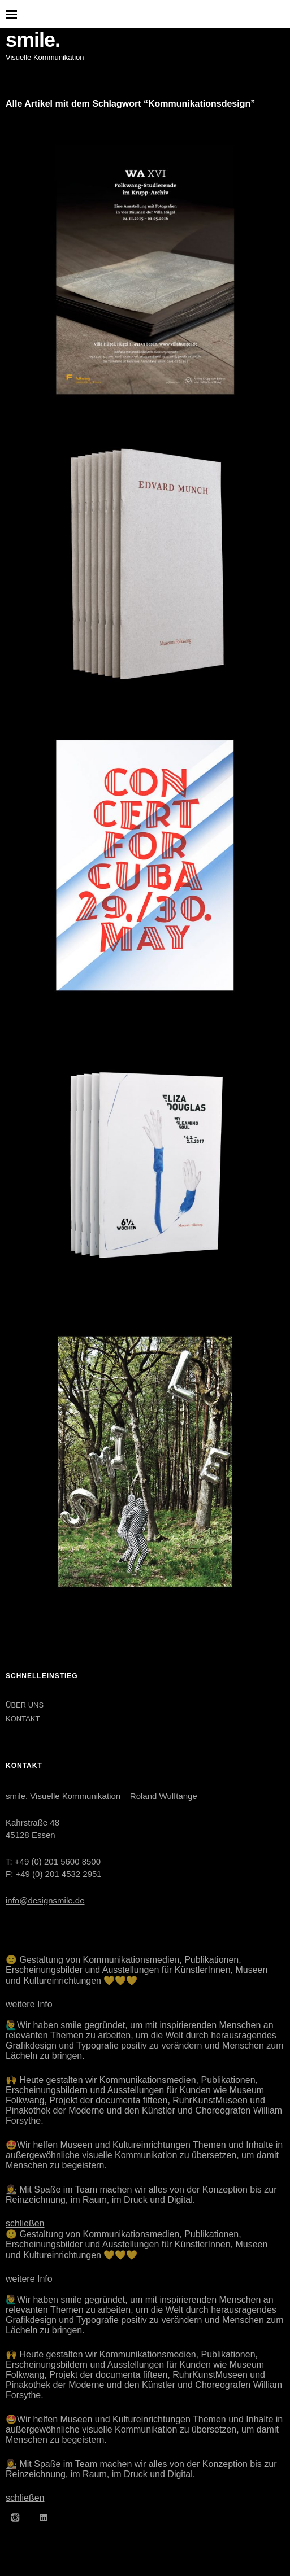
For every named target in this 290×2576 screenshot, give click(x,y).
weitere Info (29, 2004)
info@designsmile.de (45, 1900)
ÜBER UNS (25, 1705)
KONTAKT (23, 1718)
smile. (33, 39)
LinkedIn (43, 2517)
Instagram (15, 2517)
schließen (25, 2223)
